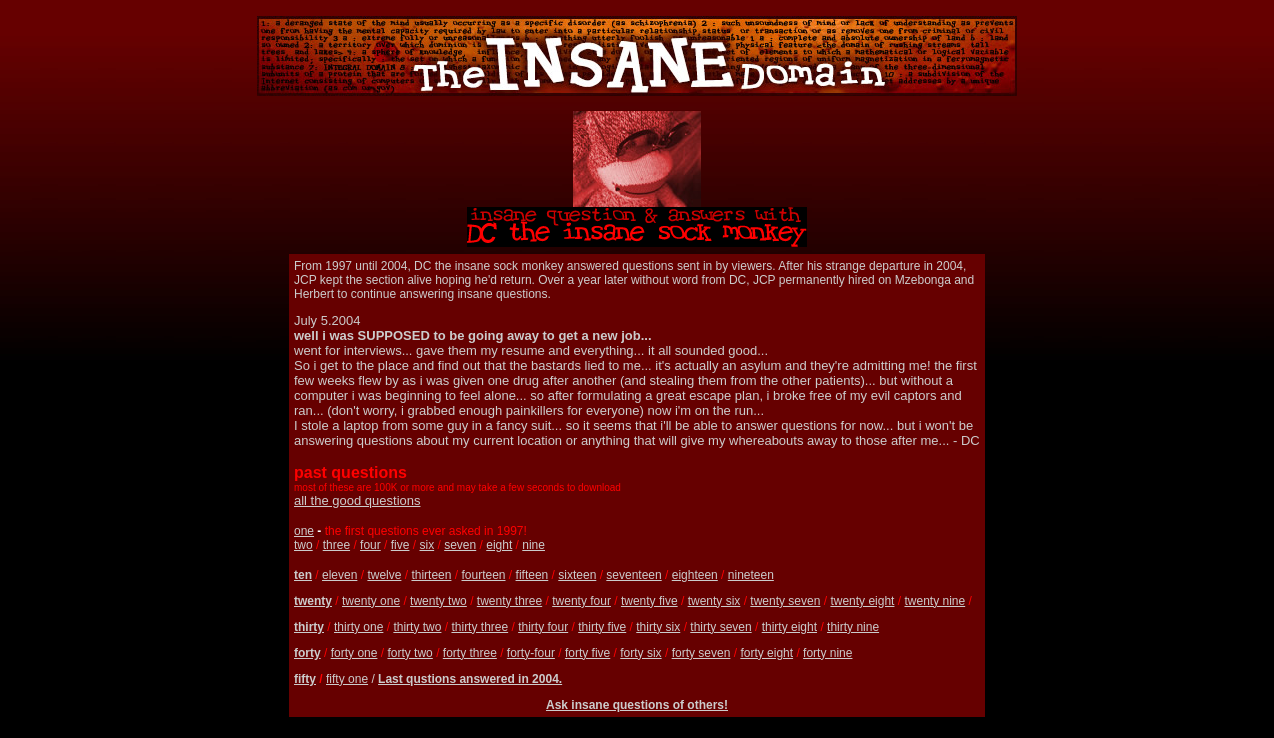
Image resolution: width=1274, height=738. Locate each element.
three (336, 545)
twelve (384, 575)
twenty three (509, 601)
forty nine (827, 653)
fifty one (347, 679)
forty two (409, 653)
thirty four (543, 627)
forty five (587, 653)
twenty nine (934, 601)
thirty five (602, 627)
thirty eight (789, 627)
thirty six (658, 627)
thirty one (358, 627)
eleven (339, 575)
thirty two (417, 627)
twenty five (649, 601)
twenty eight (862, 601)
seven (460, 545)
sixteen (577, 575)
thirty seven (720, 627)
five (400, 545)
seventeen (633, 575)
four (370, 545)
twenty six (714, 601)
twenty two (438, 601)
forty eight (766, 653)
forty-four (531, 653)
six (426, 545)
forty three (470, 653)
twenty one (371, 601)
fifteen (532, 575)
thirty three (479, 627)
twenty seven (785, 601)
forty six (640, 653)
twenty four (581, 601)
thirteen (431, 575)
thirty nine (853, 627)
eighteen (695, 575)
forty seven (701, 653)
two (303, 545)
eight (499, 545)
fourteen (483, 575)
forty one (354, 653)
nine (533, 545)
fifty (305, 679)
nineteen (751, 575)
